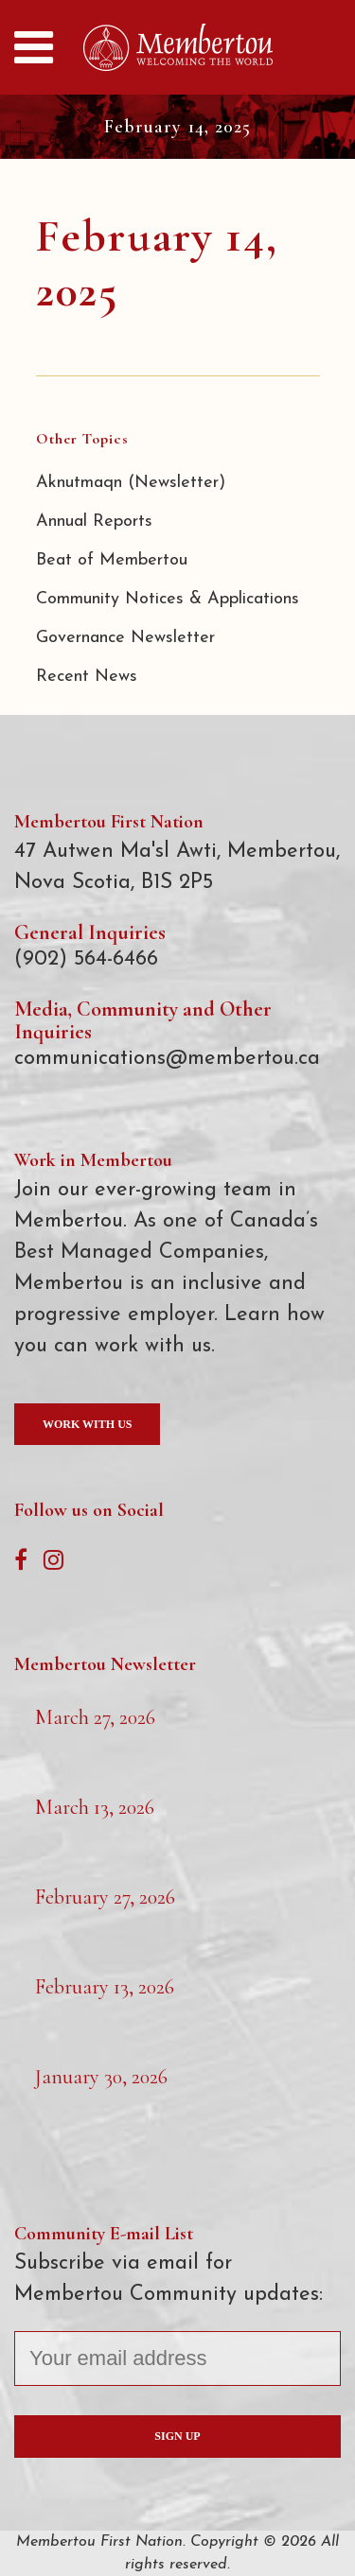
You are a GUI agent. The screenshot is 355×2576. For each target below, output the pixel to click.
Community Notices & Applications (167, 599)
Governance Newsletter (125, 638)
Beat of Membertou (111, 560)
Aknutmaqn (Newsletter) (130, 483)
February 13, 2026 (104, 1987)
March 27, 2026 (95, 1717)
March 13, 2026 (94, 1807)
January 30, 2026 (101, 2076)
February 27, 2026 (105, 1897)
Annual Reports (94, 522)
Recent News (86, 677)
